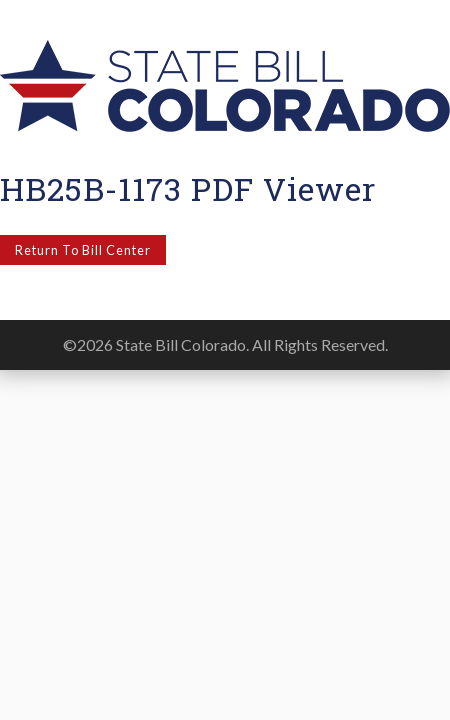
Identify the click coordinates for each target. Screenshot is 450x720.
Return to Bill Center (83, 250)
